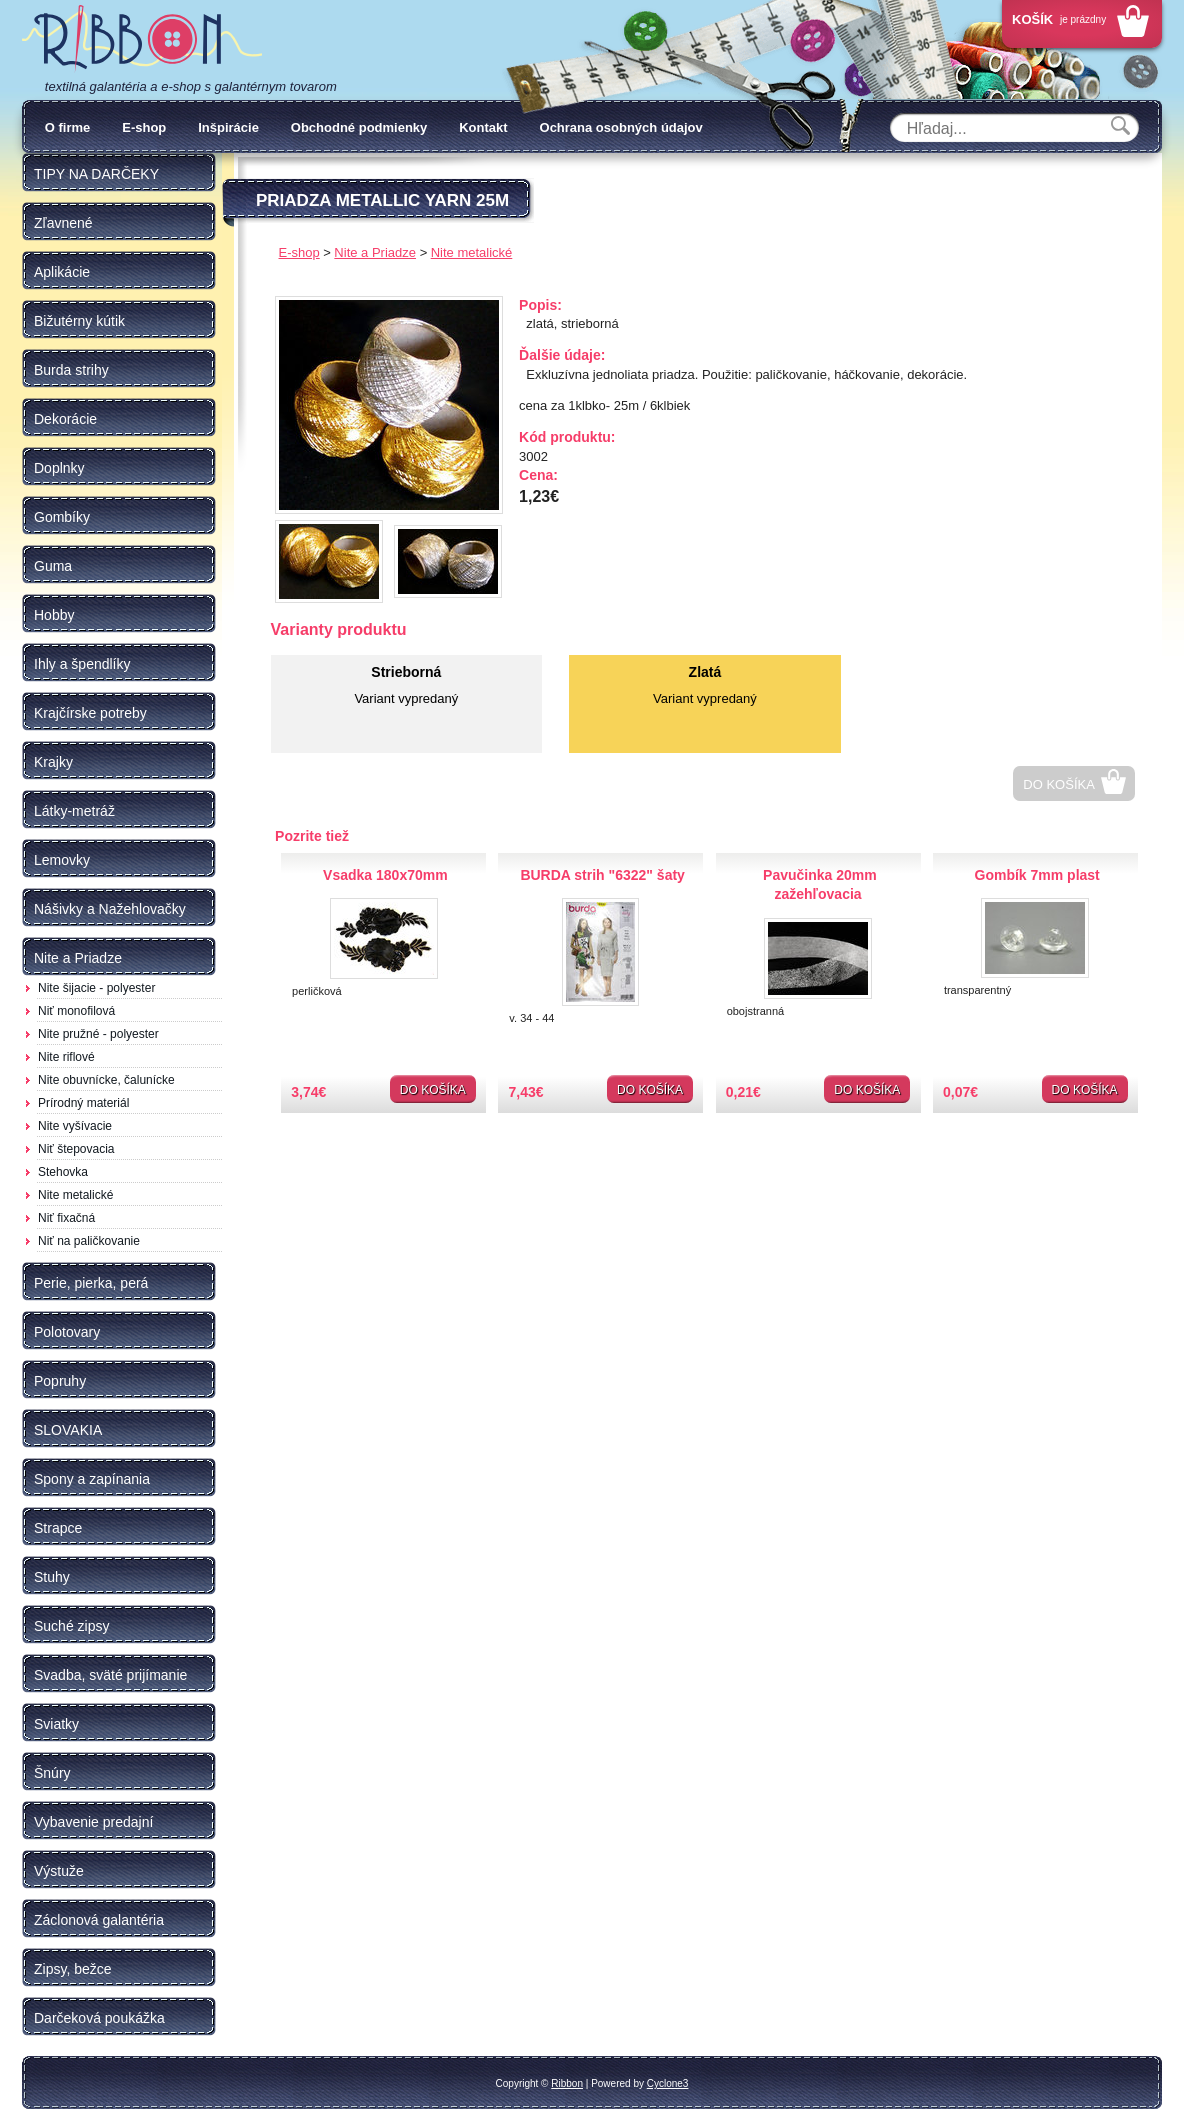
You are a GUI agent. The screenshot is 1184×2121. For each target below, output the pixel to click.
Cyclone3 (668, 2083)
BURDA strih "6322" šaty (602, 875)
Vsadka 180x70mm (385, 875)
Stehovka (63, 1172)
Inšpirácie (228, 127)
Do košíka (1059, 784)
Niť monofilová (76, 1011)
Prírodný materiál (83, 1103)
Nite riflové (66, 1057)
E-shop (144, 127)
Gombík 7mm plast (1037, 875)
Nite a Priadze (375, 252)
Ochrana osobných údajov (621, 127)
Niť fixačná (66, 1218)
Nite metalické (75, 1195)
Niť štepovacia (76, 1149)
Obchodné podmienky (359, 127)
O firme (68, 127)
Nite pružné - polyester (98, 1034)
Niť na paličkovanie (89, 1241)
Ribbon (567, 2083)
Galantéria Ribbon (142, 39)
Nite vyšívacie (75, 1126)
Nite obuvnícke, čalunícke (106, 1080)
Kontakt (483, 127)
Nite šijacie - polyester (96, 988)
